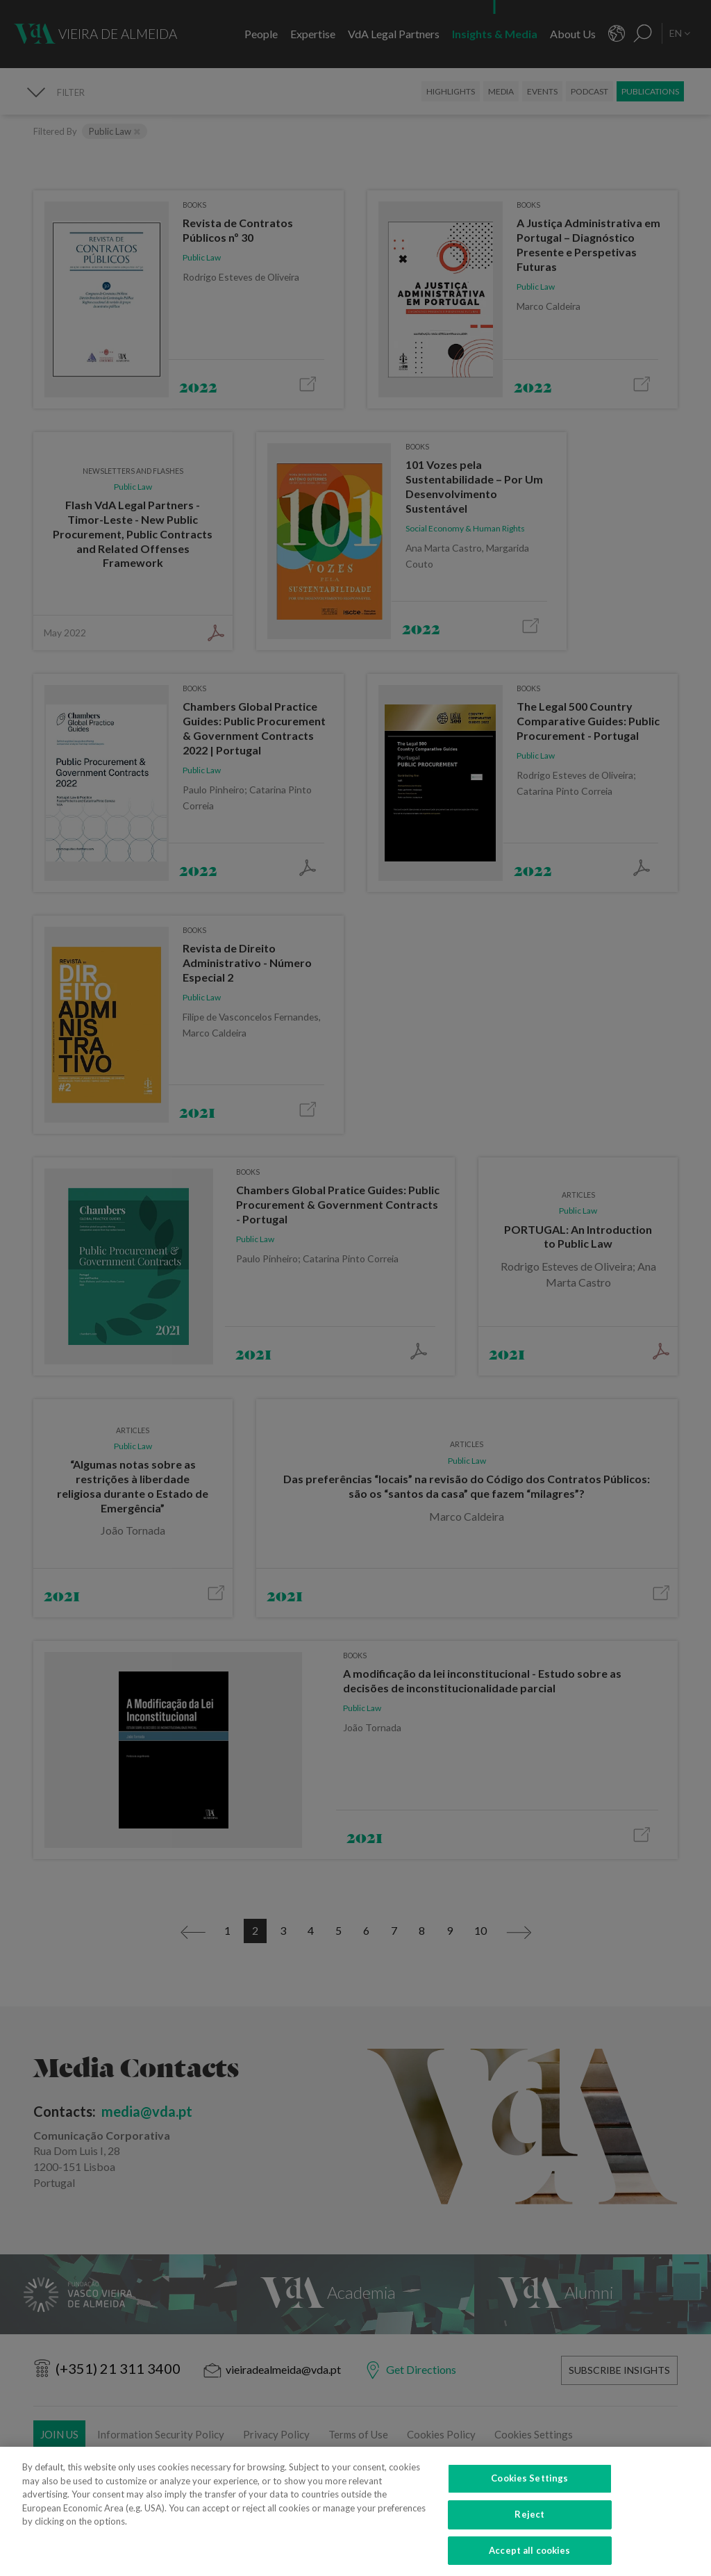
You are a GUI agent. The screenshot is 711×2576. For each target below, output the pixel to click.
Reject (529, 2526)
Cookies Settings (529, 2489)
